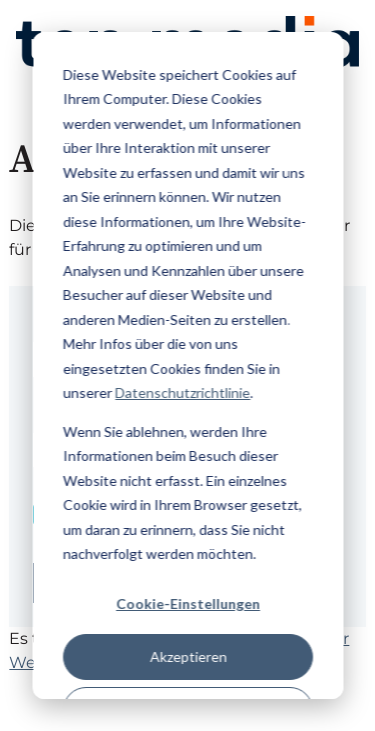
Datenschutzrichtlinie (182, 392)
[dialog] (187, 365)
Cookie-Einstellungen (188, 603)
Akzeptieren (187, 656)
